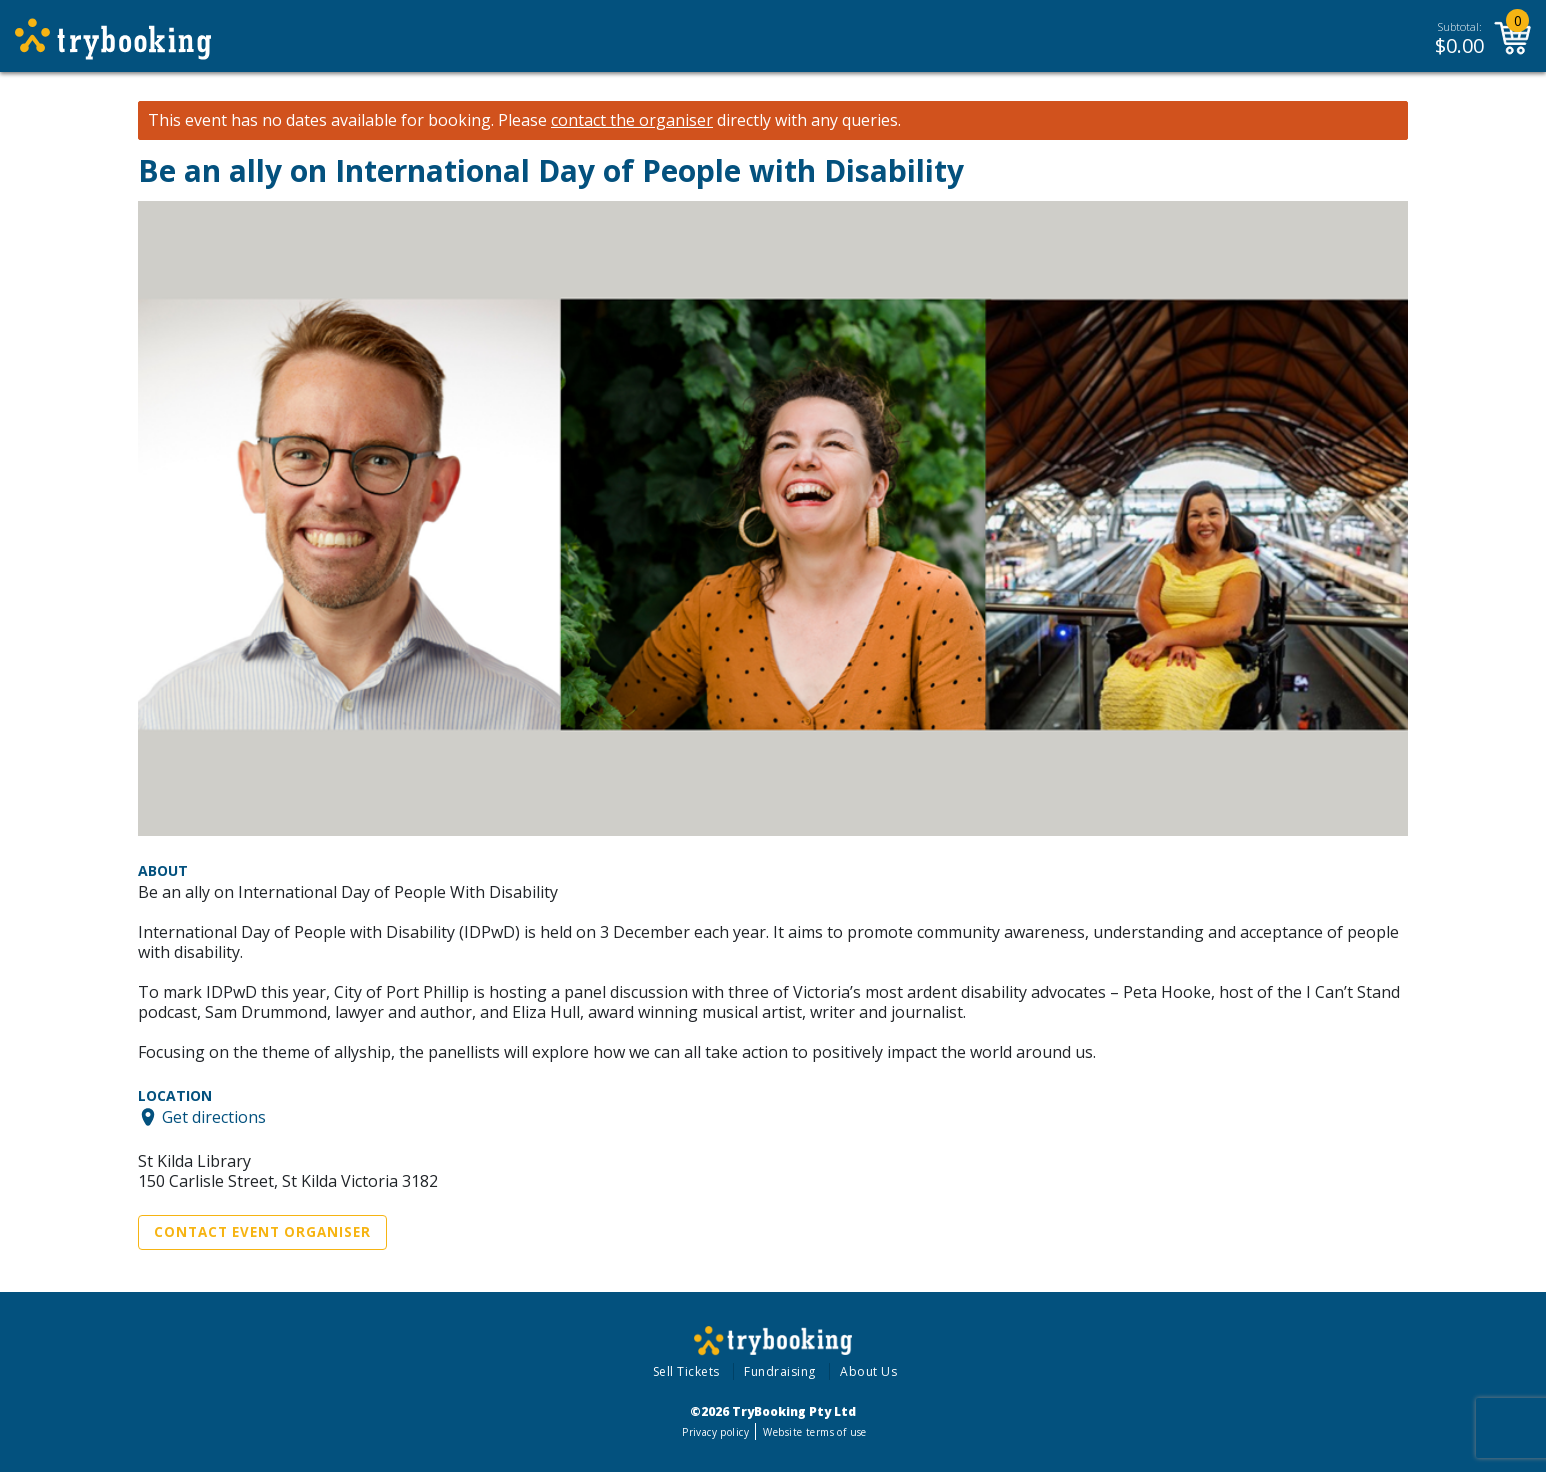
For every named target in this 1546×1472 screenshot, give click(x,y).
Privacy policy (715, 1432)
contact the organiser (632, 120)
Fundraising (780, 1371)
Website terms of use (814, 1432)
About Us (868, 1371)
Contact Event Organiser (262, 1232)
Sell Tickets (686, 1371)
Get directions (214, 1117)
